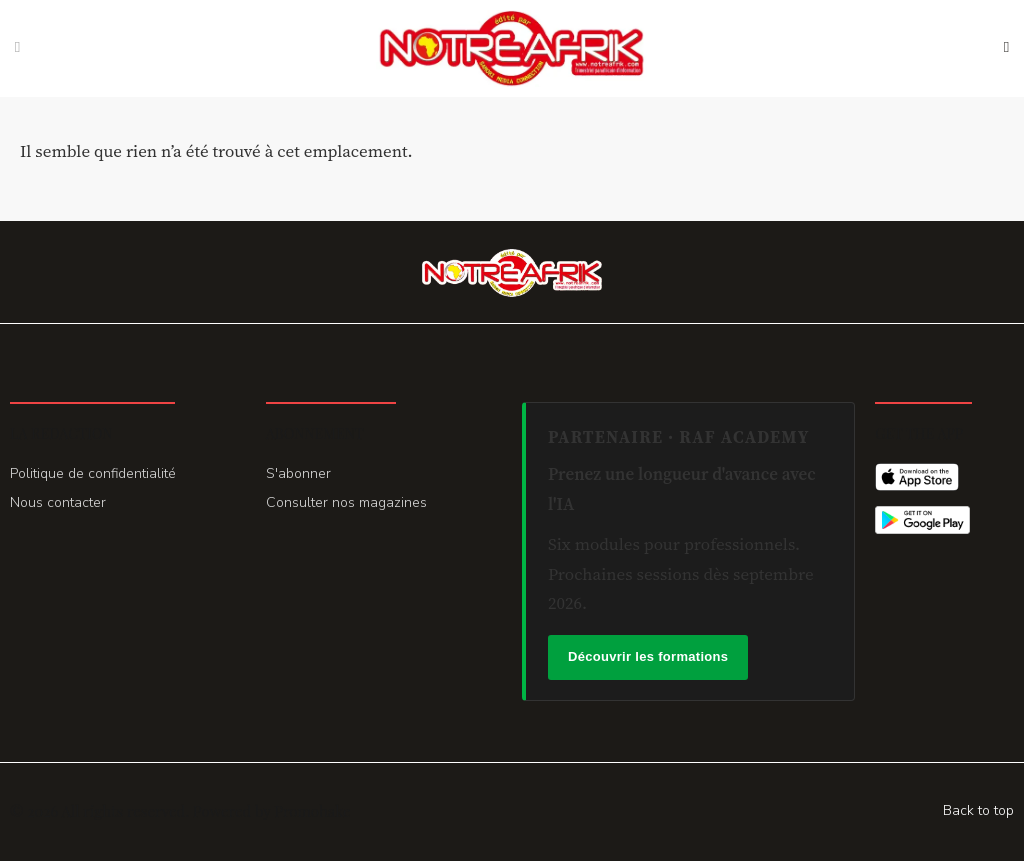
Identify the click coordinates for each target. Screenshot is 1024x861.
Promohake (312, 811)
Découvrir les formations (648, 656)
